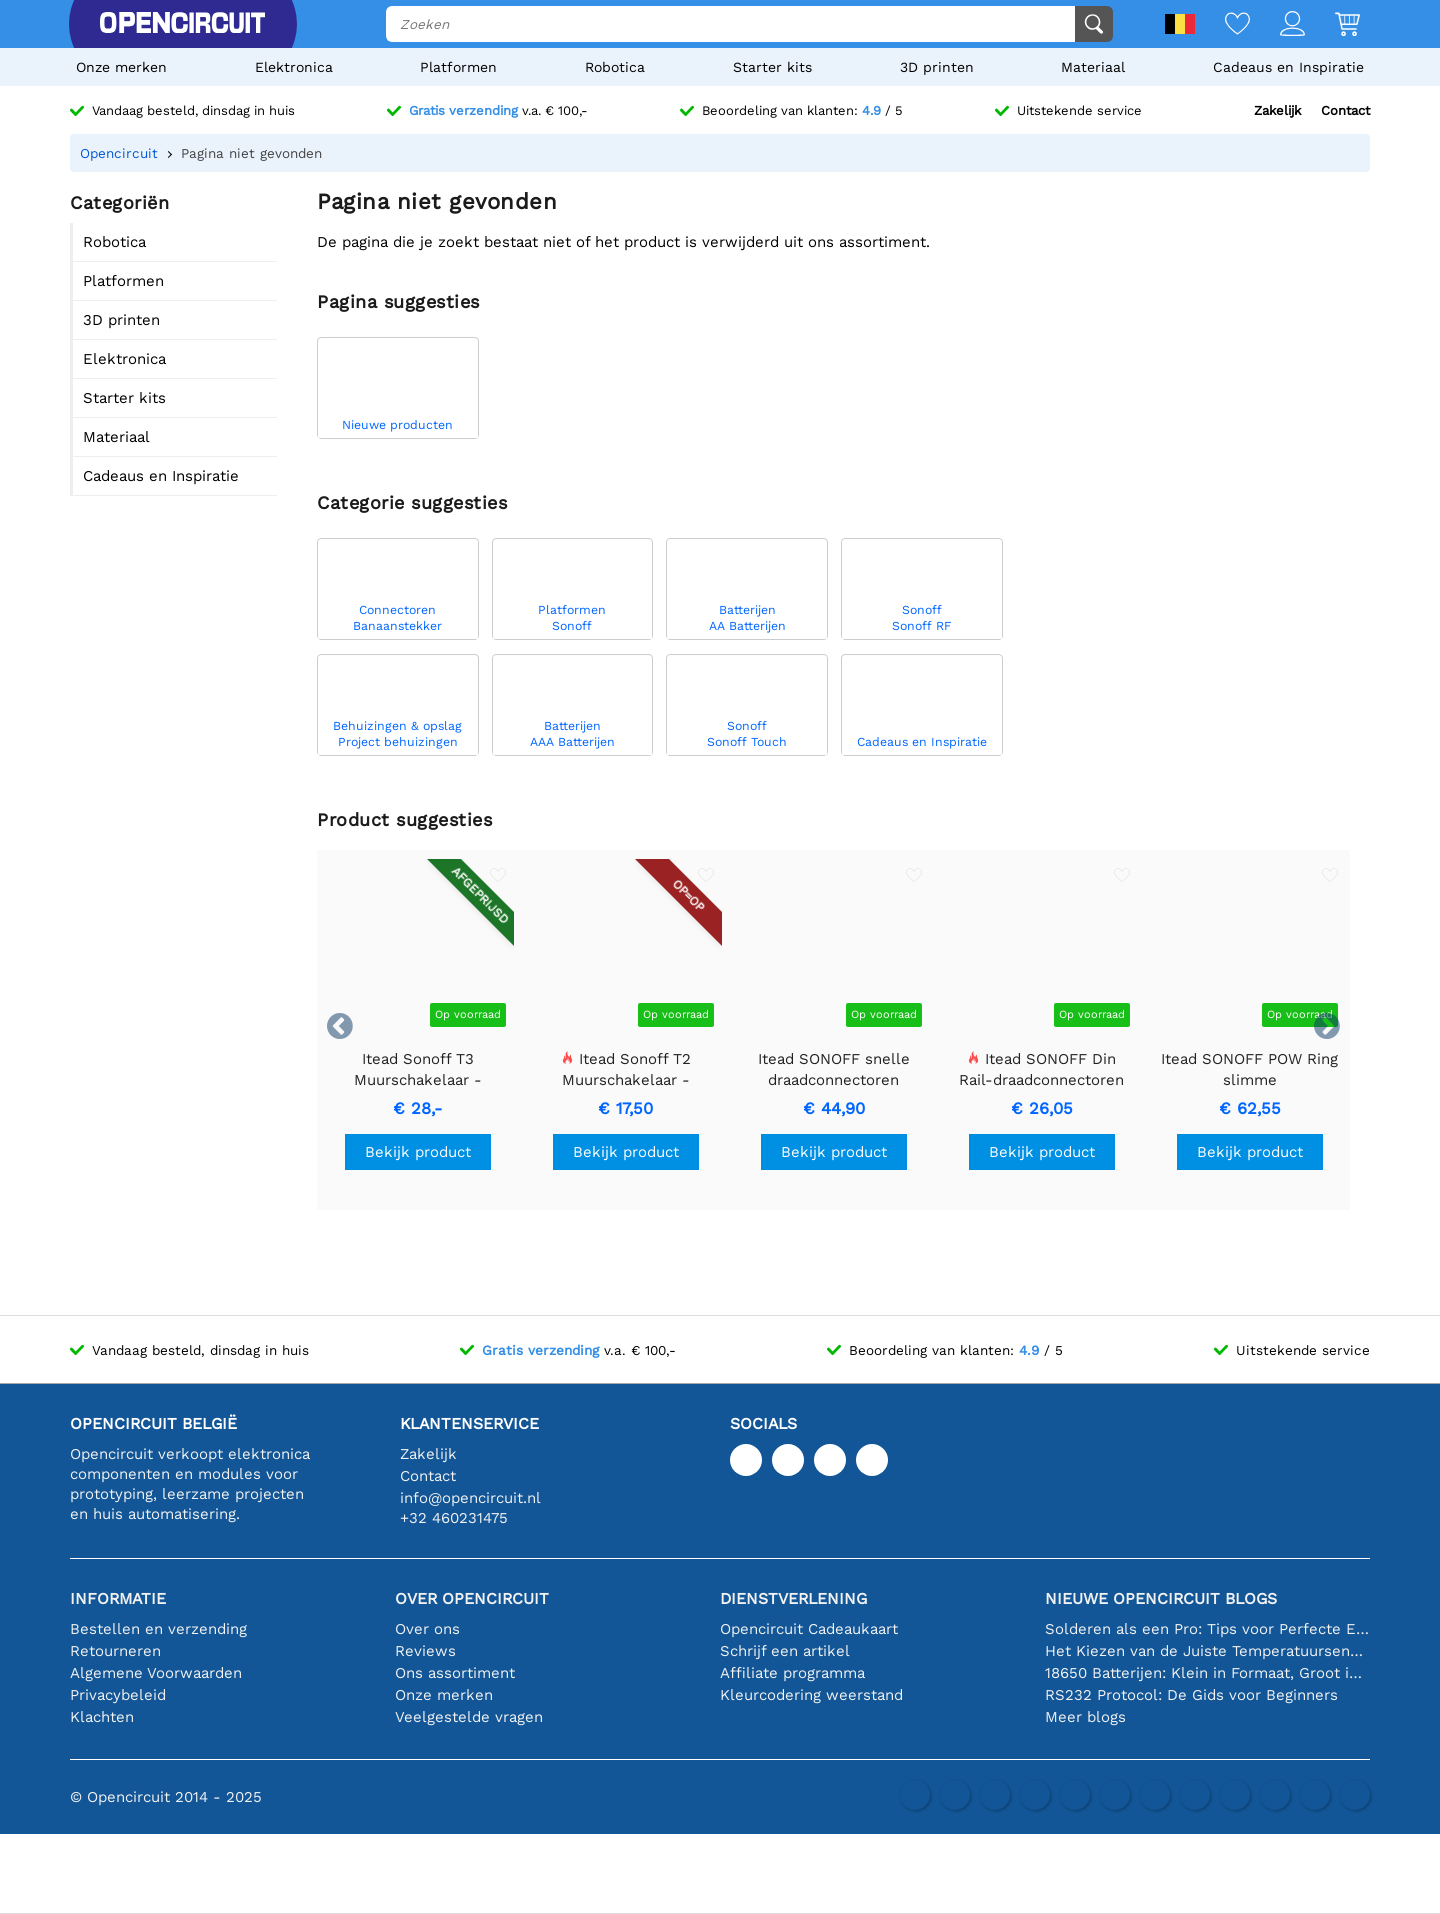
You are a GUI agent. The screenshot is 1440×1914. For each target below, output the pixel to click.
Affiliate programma (792, 1673)
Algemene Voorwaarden (156, 1673)
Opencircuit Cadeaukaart (809, 1629)
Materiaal (1093, 67)
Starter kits (772, 67)
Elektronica (294, 67)
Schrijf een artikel (785, 1651)
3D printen (937, 67)
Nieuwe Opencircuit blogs (1161, 1598)
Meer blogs (1085, 1717)
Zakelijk (1277, 110)
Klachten (102, 1717)
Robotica (615, 67)
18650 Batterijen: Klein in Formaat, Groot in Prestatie (1207, 1673)
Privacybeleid (118, 1695)
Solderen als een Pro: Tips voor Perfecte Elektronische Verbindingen (1207, 1629)
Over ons (427, 1629)
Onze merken (121, 67)
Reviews (425, 1651)
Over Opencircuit (472, 1598)
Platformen (458, 67)
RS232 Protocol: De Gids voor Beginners (1191, 1695)
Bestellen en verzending (158, 1629)
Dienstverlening (793, 1598)
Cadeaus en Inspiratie (1288, 67)
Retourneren (115, 1651)
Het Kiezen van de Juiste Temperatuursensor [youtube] (1207, 1651)
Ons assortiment (455, 1673)
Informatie (118, 1598)
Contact (1345, 110)
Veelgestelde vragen (469, 1717)
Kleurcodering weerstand (811, 1695)
